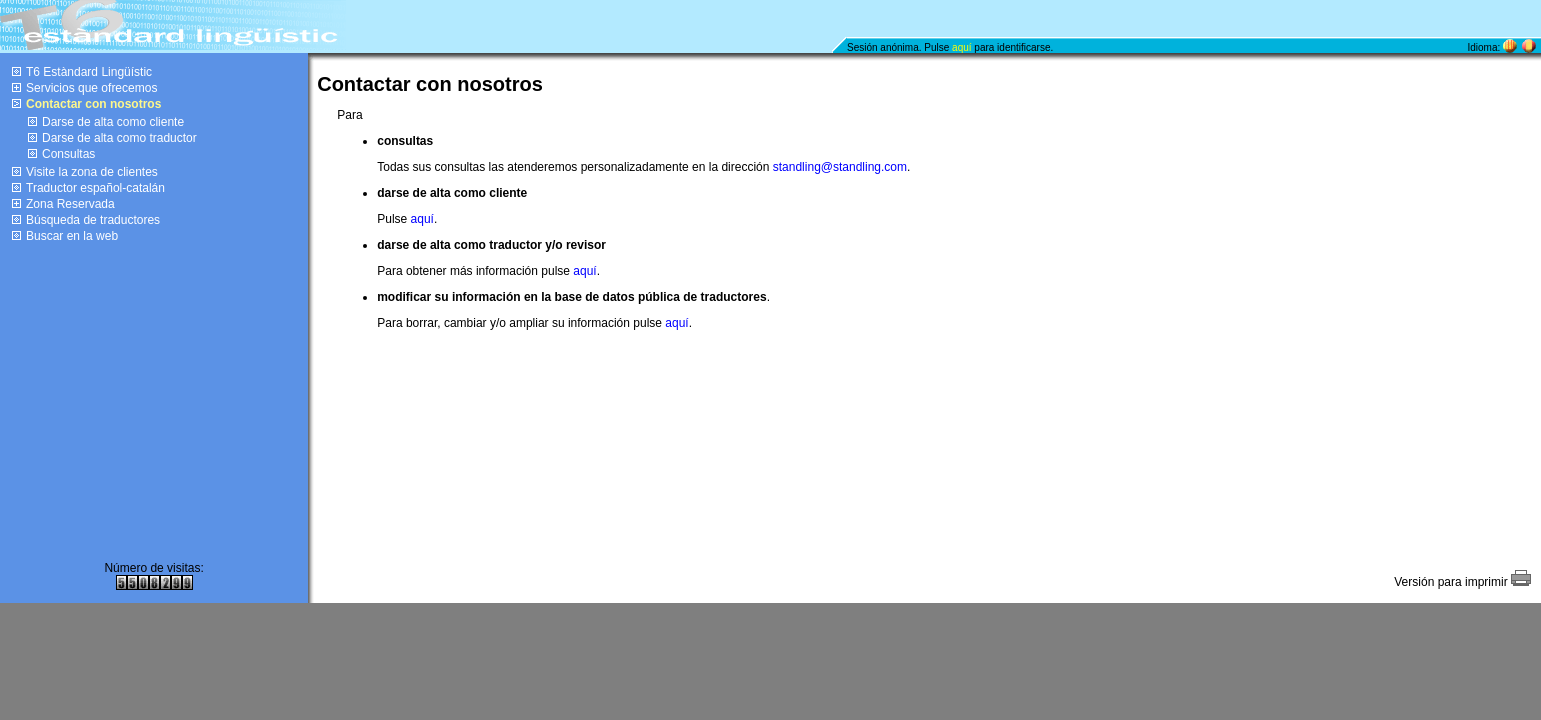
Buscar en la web (72, 236)
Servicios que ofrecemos (91, 88)
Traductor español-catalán (95, 188)
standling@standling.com (840, 167)
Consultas (68, 154)
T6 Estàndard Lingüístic (89, 72)
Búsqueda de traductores (93, 220)
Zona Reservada (70, 204)
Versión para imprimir (1462, 582)
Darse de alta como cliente (113, 122)
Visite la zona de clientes (92, 172)
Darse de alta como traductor (119, 138)
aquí (961, 47)
